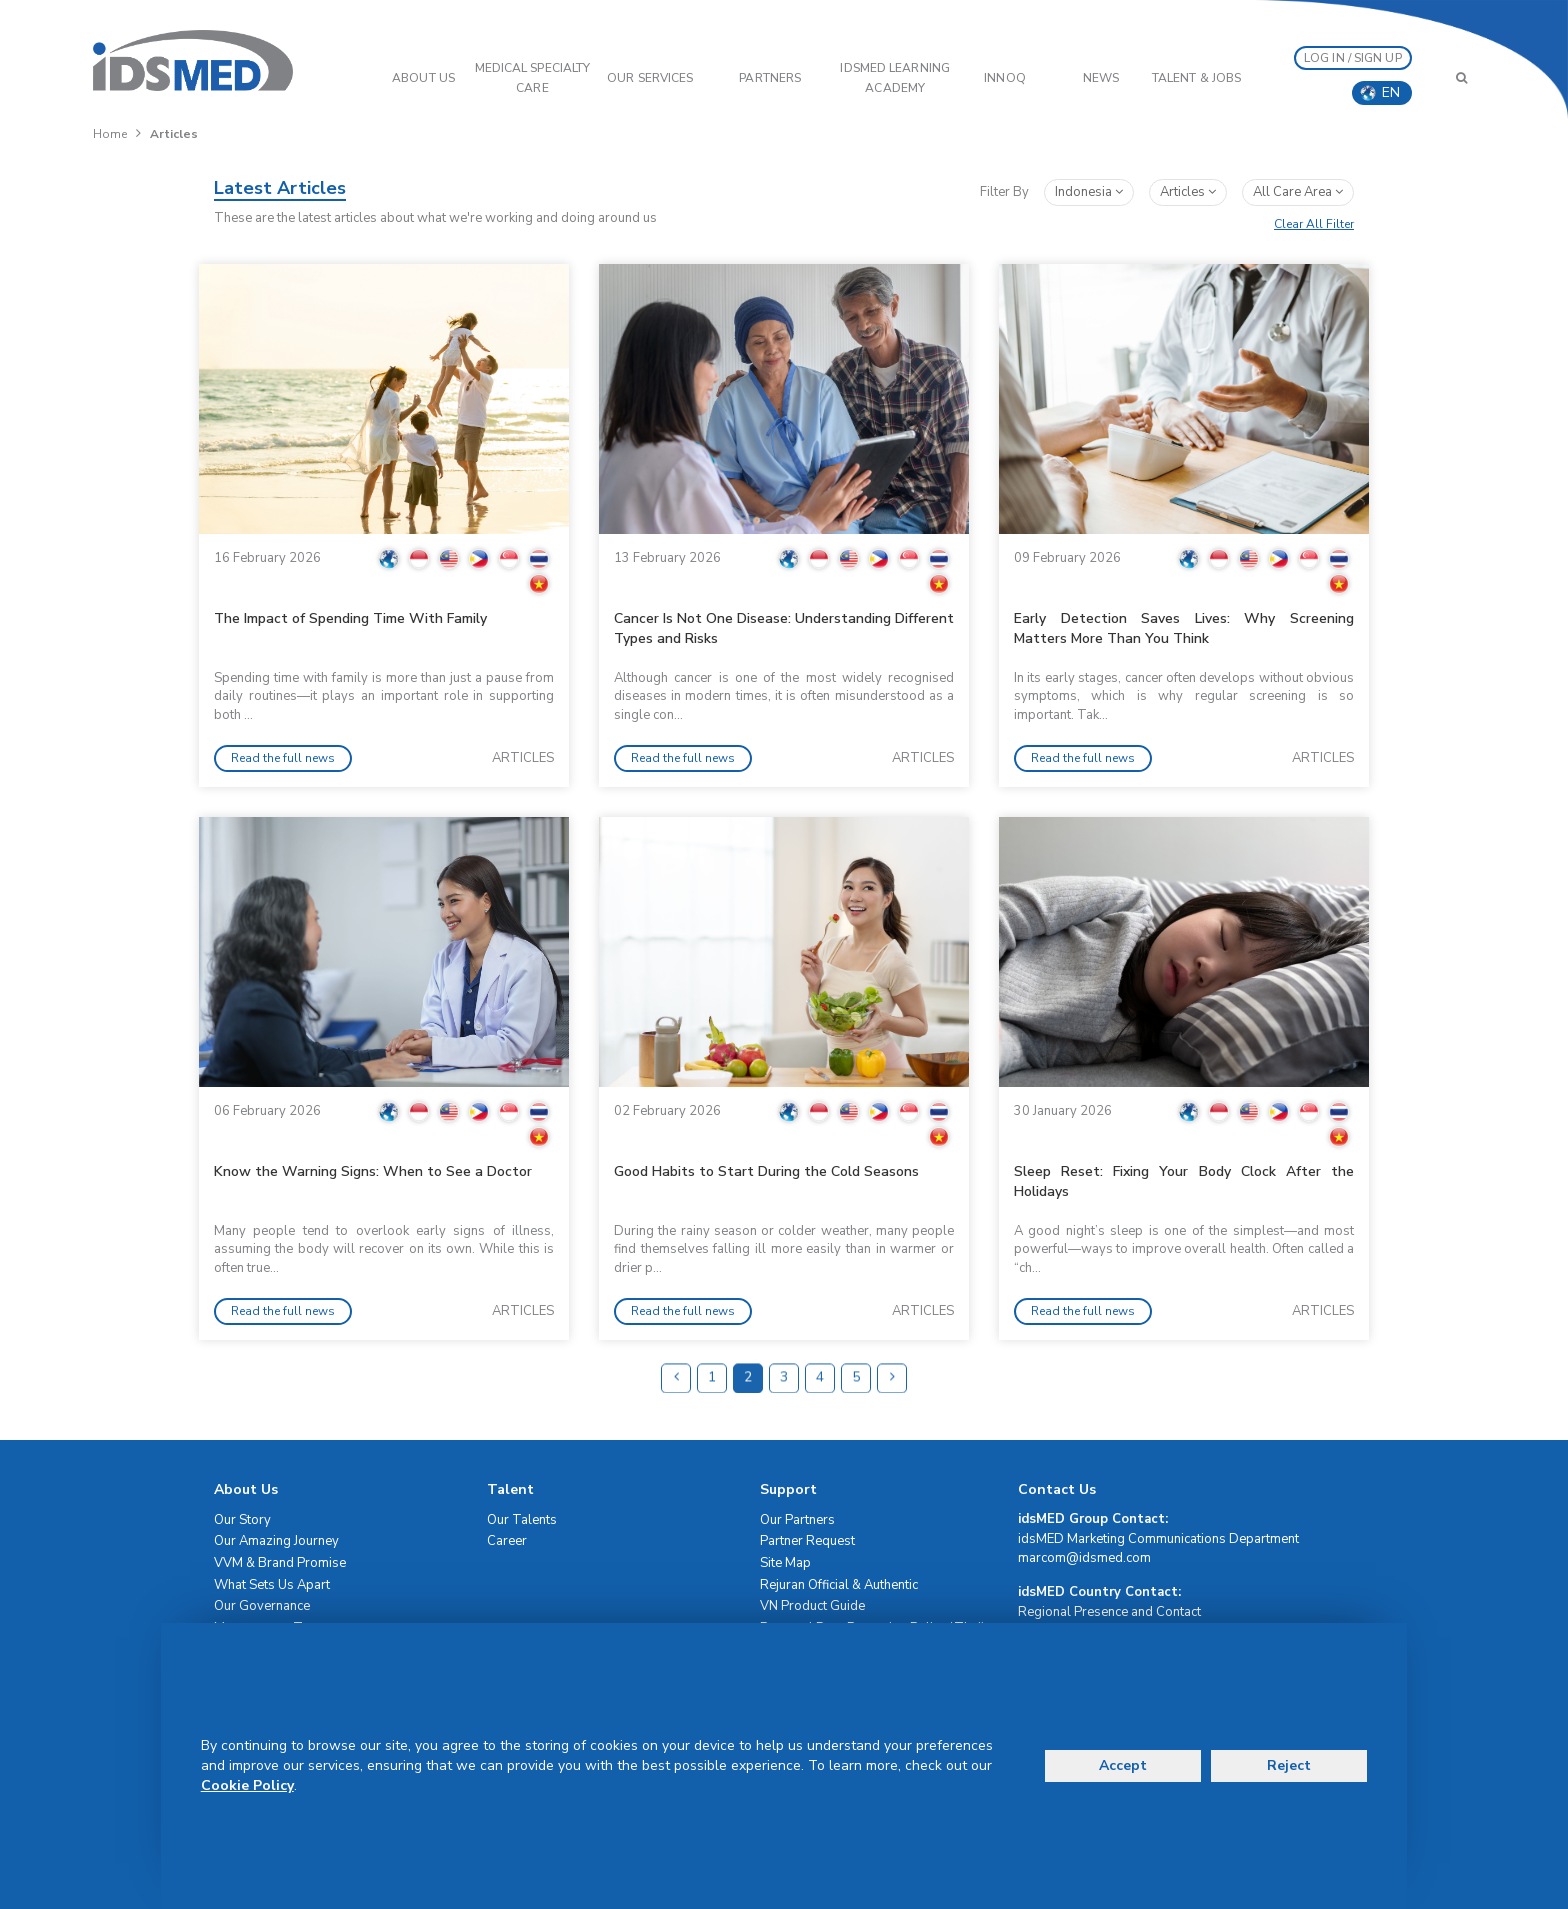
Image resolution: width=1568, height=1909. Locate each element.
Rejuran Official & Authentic (839, 1585)
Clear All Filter (1314, 224)
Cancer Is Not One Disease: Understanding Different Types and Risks (784, 628)
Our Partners (797, 1520)
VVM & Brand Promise (280, 1563)
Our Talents (522, 1520)
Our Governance (262, 1606)
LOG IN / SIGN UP (1353, 58)
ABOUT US (423, 78)
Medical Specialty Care (533, 78)
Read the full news (283, 758)
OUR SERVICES (650, 78)
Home (110, 134)
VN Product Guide (812, 1606)
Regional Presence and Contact (1109, 1612)
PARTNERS (770, 78)
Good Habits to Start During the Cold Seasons (766, 1171)
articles (1188, 192)
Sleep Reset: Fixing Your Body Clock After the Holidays (1184, 1181)
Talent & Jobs (1196, 78)
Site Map (785, 1563)
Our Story (242, 1520)
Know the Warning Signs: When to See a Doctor (373, 1171)
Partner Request (807, 1541)
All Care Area (1298, 192)
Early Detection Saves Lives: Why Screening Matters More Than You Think (1184, 628)
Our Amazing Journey (276, 1541)
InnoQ (1005, 78)
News (1101, 78)
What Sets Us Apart (272, 1585)
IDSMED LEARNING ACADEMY (895, 78)
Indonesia (1089, 192)
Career (507, 1541)
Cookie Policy (247, 1785)
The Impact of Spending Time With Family (350, 618)
